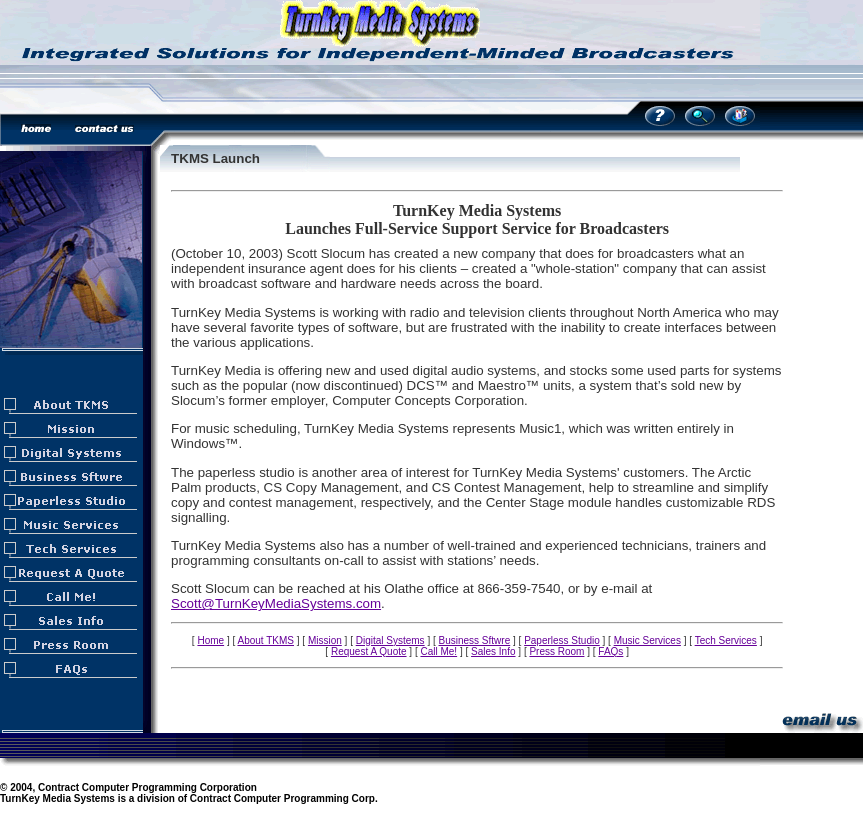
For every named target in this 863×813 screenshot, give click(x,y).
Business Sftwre (475, 640)
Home (210, 640)
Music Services (647, 640)
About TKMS (265, 640)
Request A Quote (369, 651)
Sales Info (493, 651)
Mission (325, 640)
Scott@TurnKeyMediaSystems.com (276, 603)
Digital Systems (390, 640)
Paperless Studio (562, 640)
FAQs (610, 651)
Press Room (556, 651)
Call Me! (438, 651)
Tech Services (726, 640)
